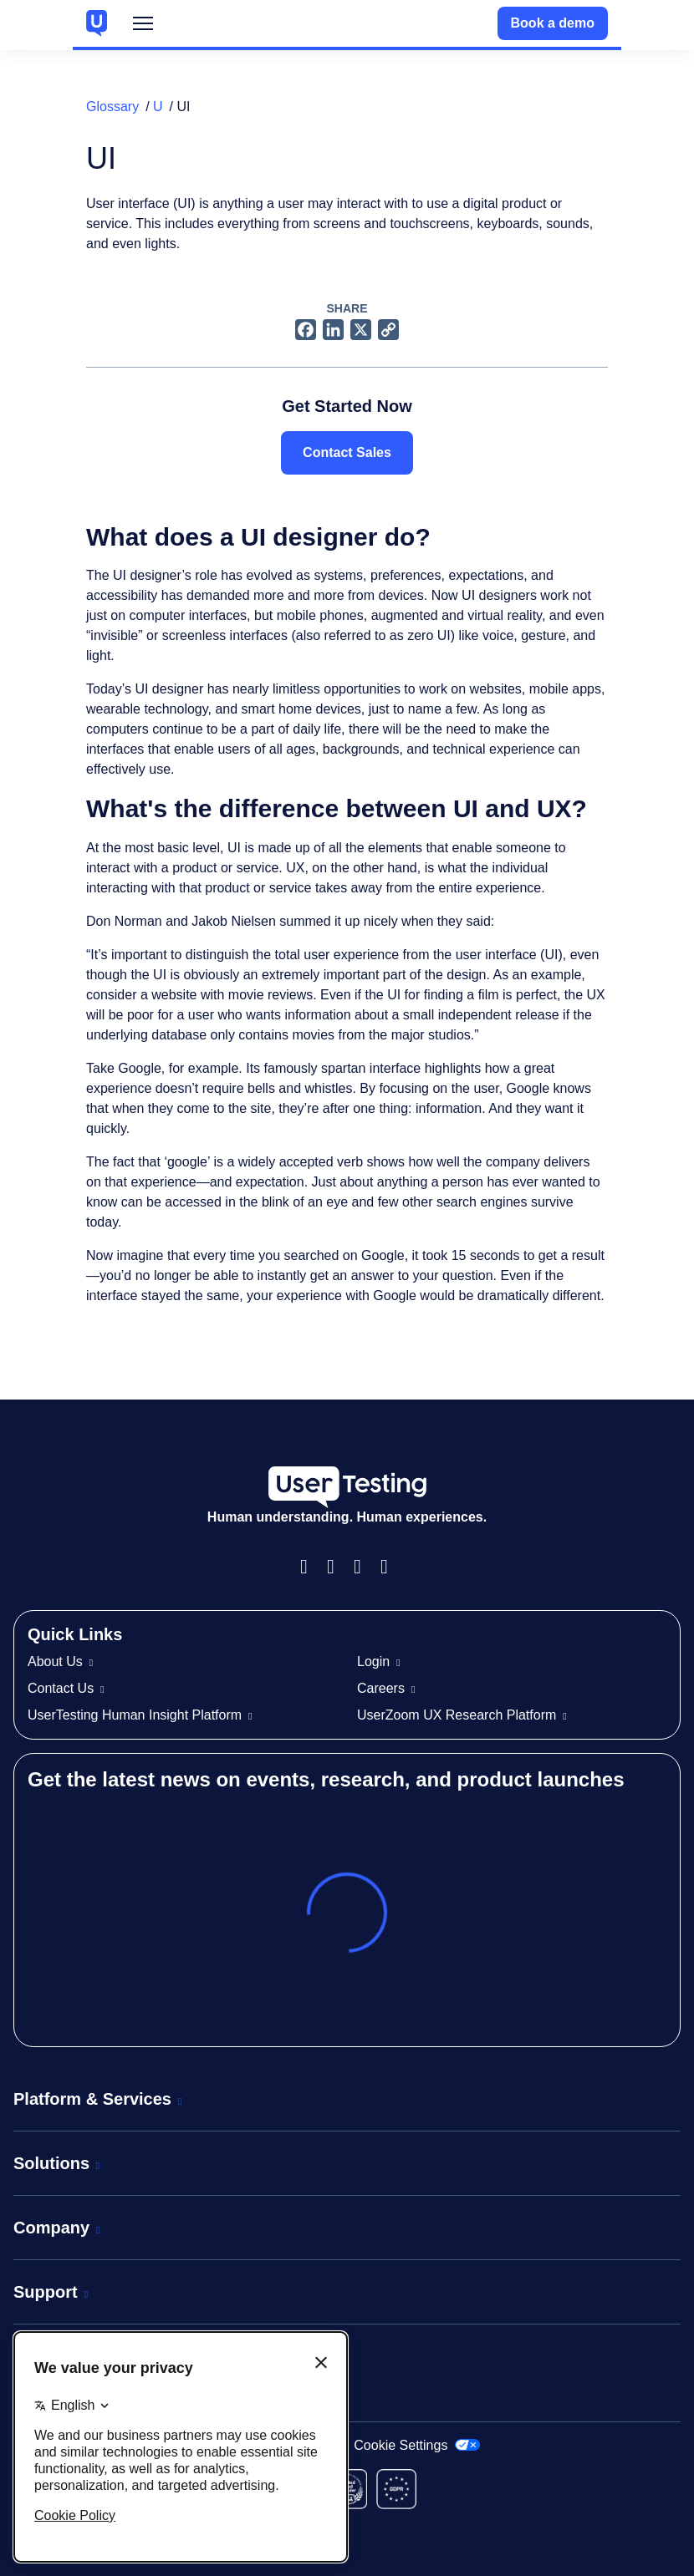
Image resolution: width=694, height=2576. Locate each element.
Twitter (390, 1567)
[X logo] (361, 329)
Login (373, 1661)
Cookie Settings (417, 2445)
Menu (143, 27)
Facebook (310, 1567)
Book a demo (552, 23)
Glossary (112, 106)
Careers (381, 1688)
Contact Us (61, 1688)
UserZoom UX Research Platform (456, 1715)
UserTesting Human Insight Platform (135, 1715)
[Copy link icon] (388, 329)
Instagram (337, 1567)
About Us (55, 1661)
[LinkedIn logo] (333, 329)
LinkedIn (364, 1567)
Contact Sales (347, 452)
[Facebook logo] (305, 329)
